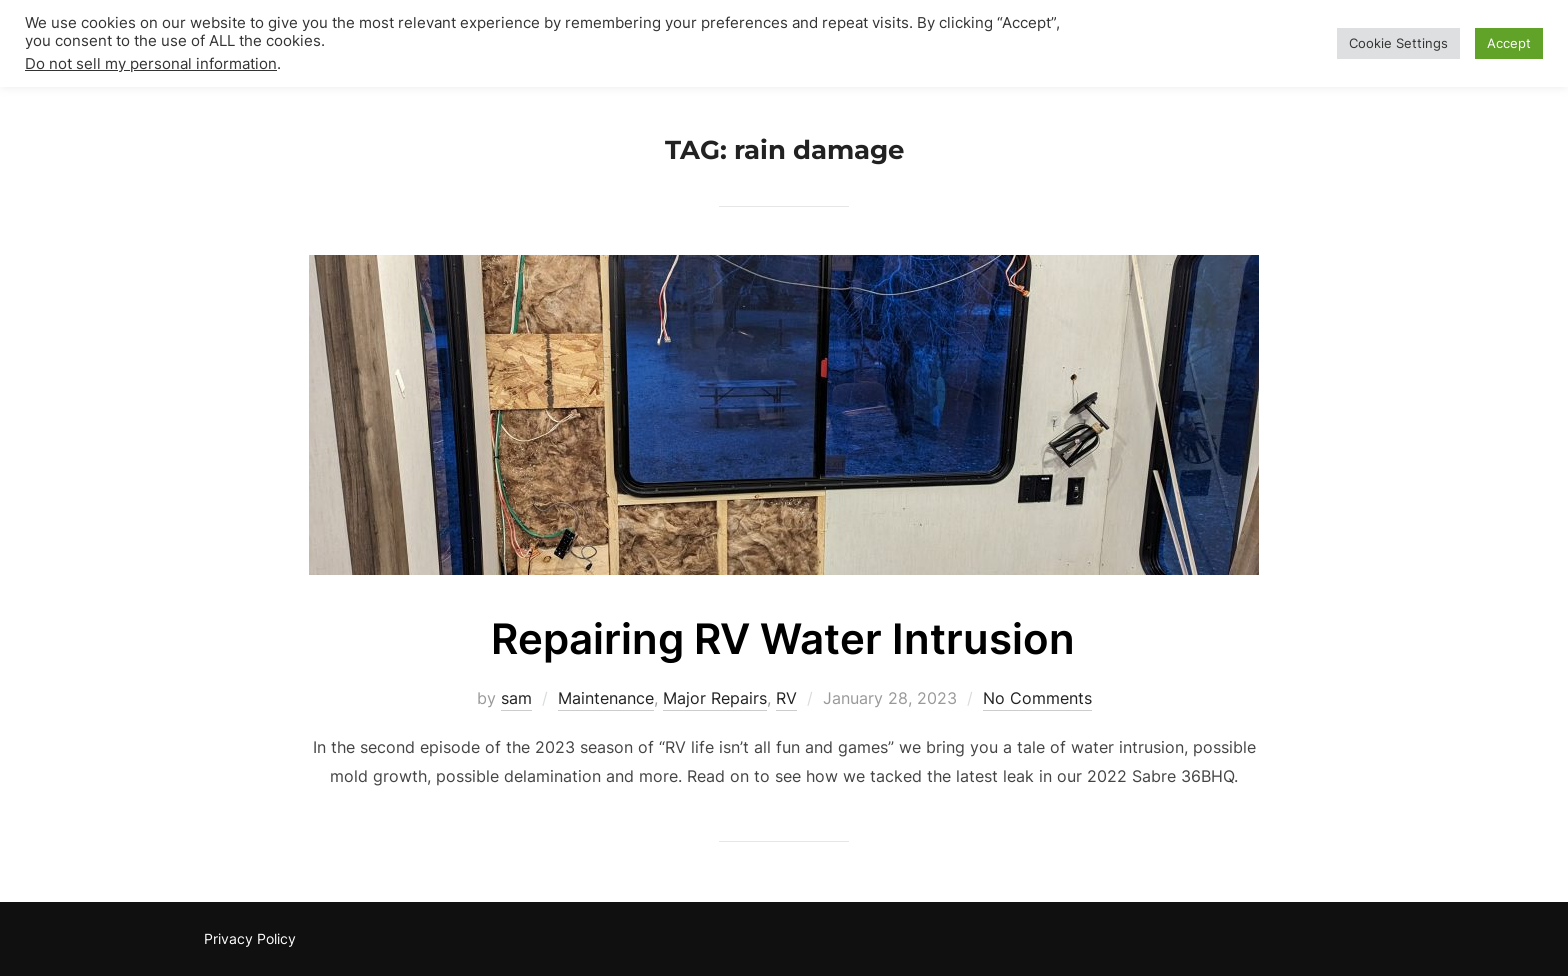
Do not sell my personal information (151, 64)
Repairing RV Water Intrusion (783, 638)
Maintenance (606, 698)
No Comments (1037, 698)
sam (516, 698)
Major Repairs (715, 698)
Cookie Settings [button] (1398, 43)
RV (786, 698)
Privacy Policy (250, 938)
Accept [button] (1509, 43)
